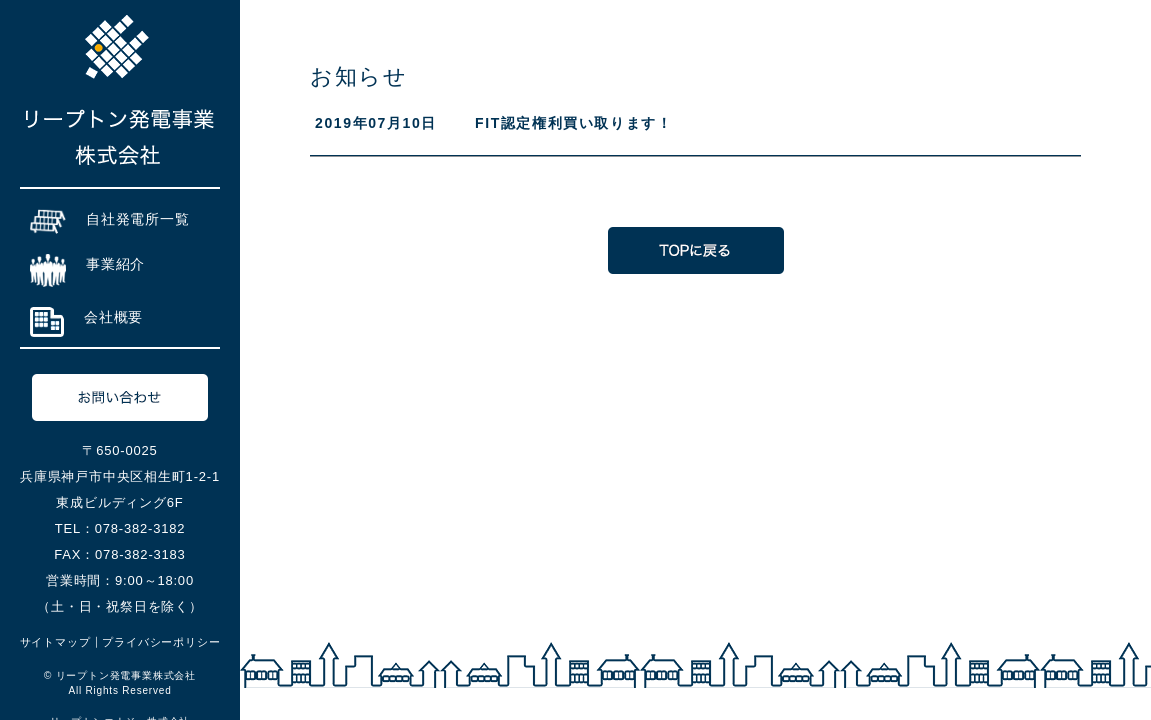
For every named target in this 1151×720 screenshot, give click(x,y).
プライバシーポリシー (161, 642)
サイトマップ (55, 642)
